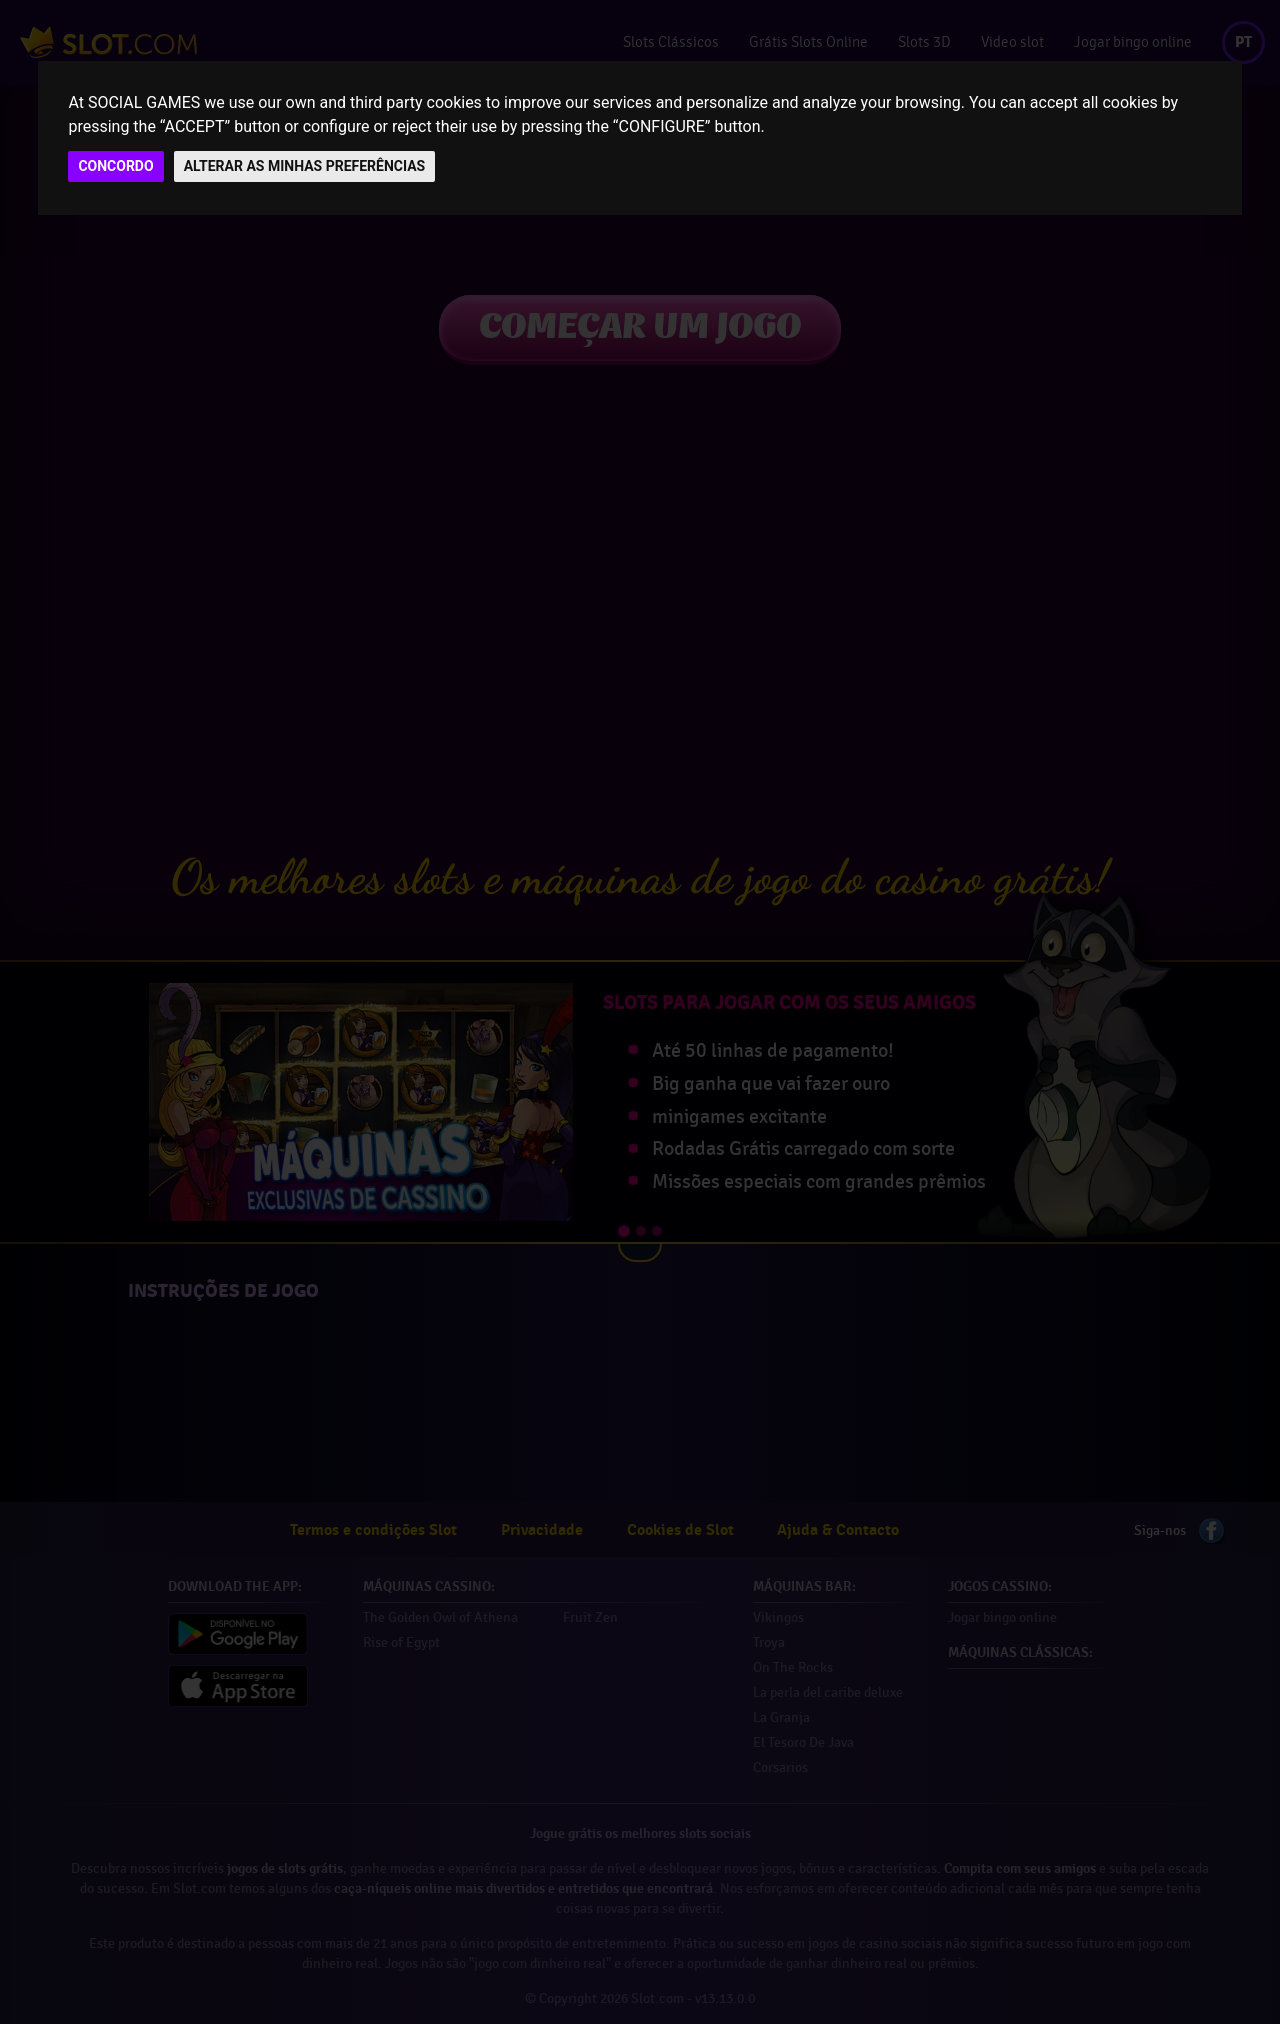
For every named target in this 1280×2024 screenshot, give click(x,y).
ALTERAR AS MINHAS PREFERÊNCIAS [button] (305, 166)
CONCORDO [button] (115, 166)
